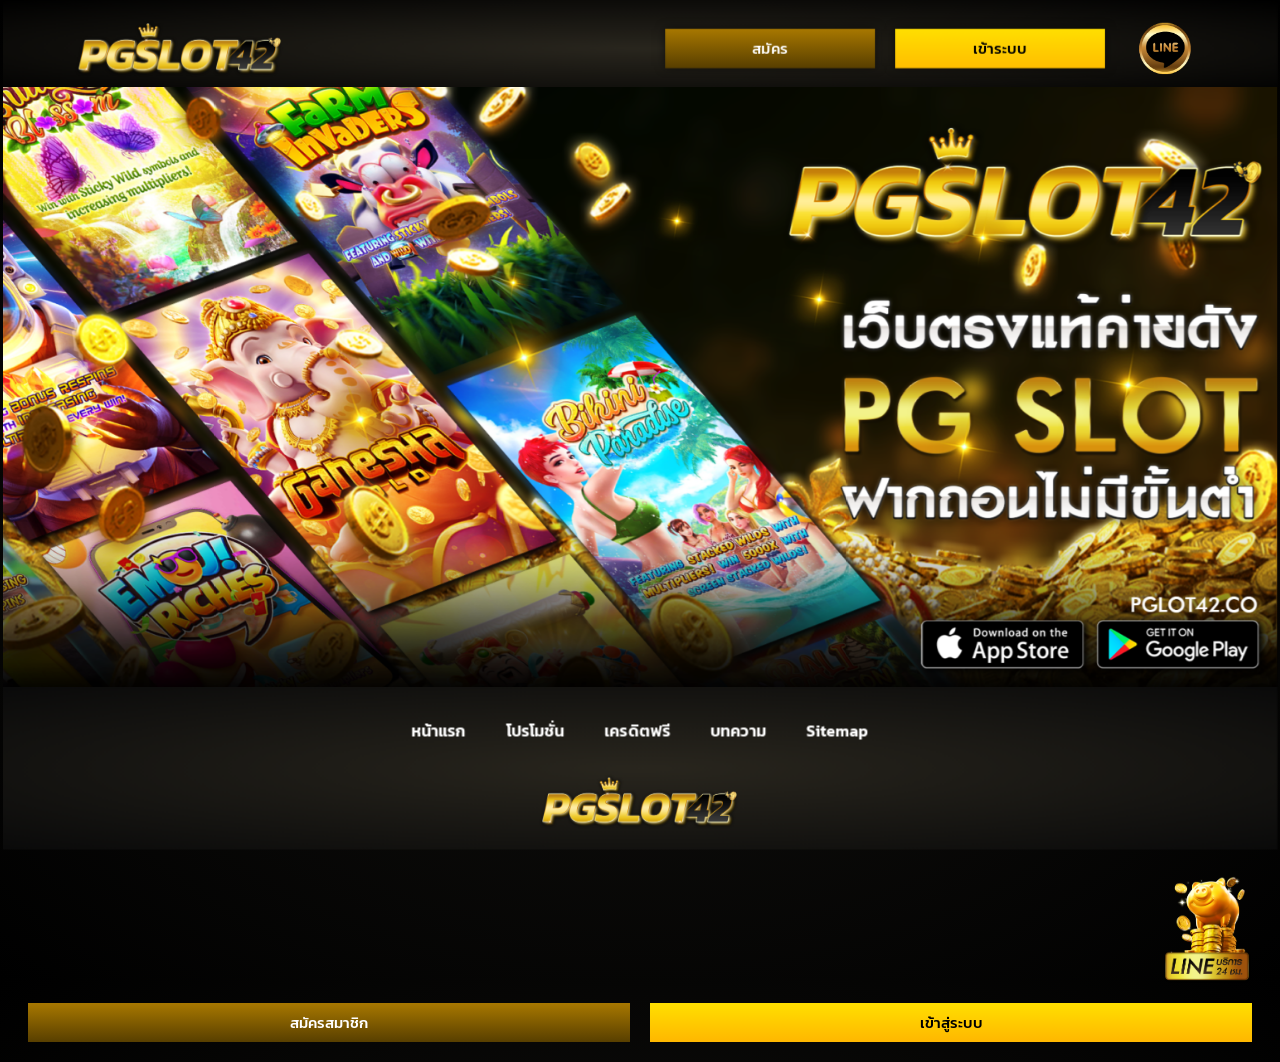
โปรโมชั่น (535, 730)
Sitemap (837, 730)
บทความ (738, 730)
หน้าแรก (438, 730)
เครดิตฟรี (638, 730)
